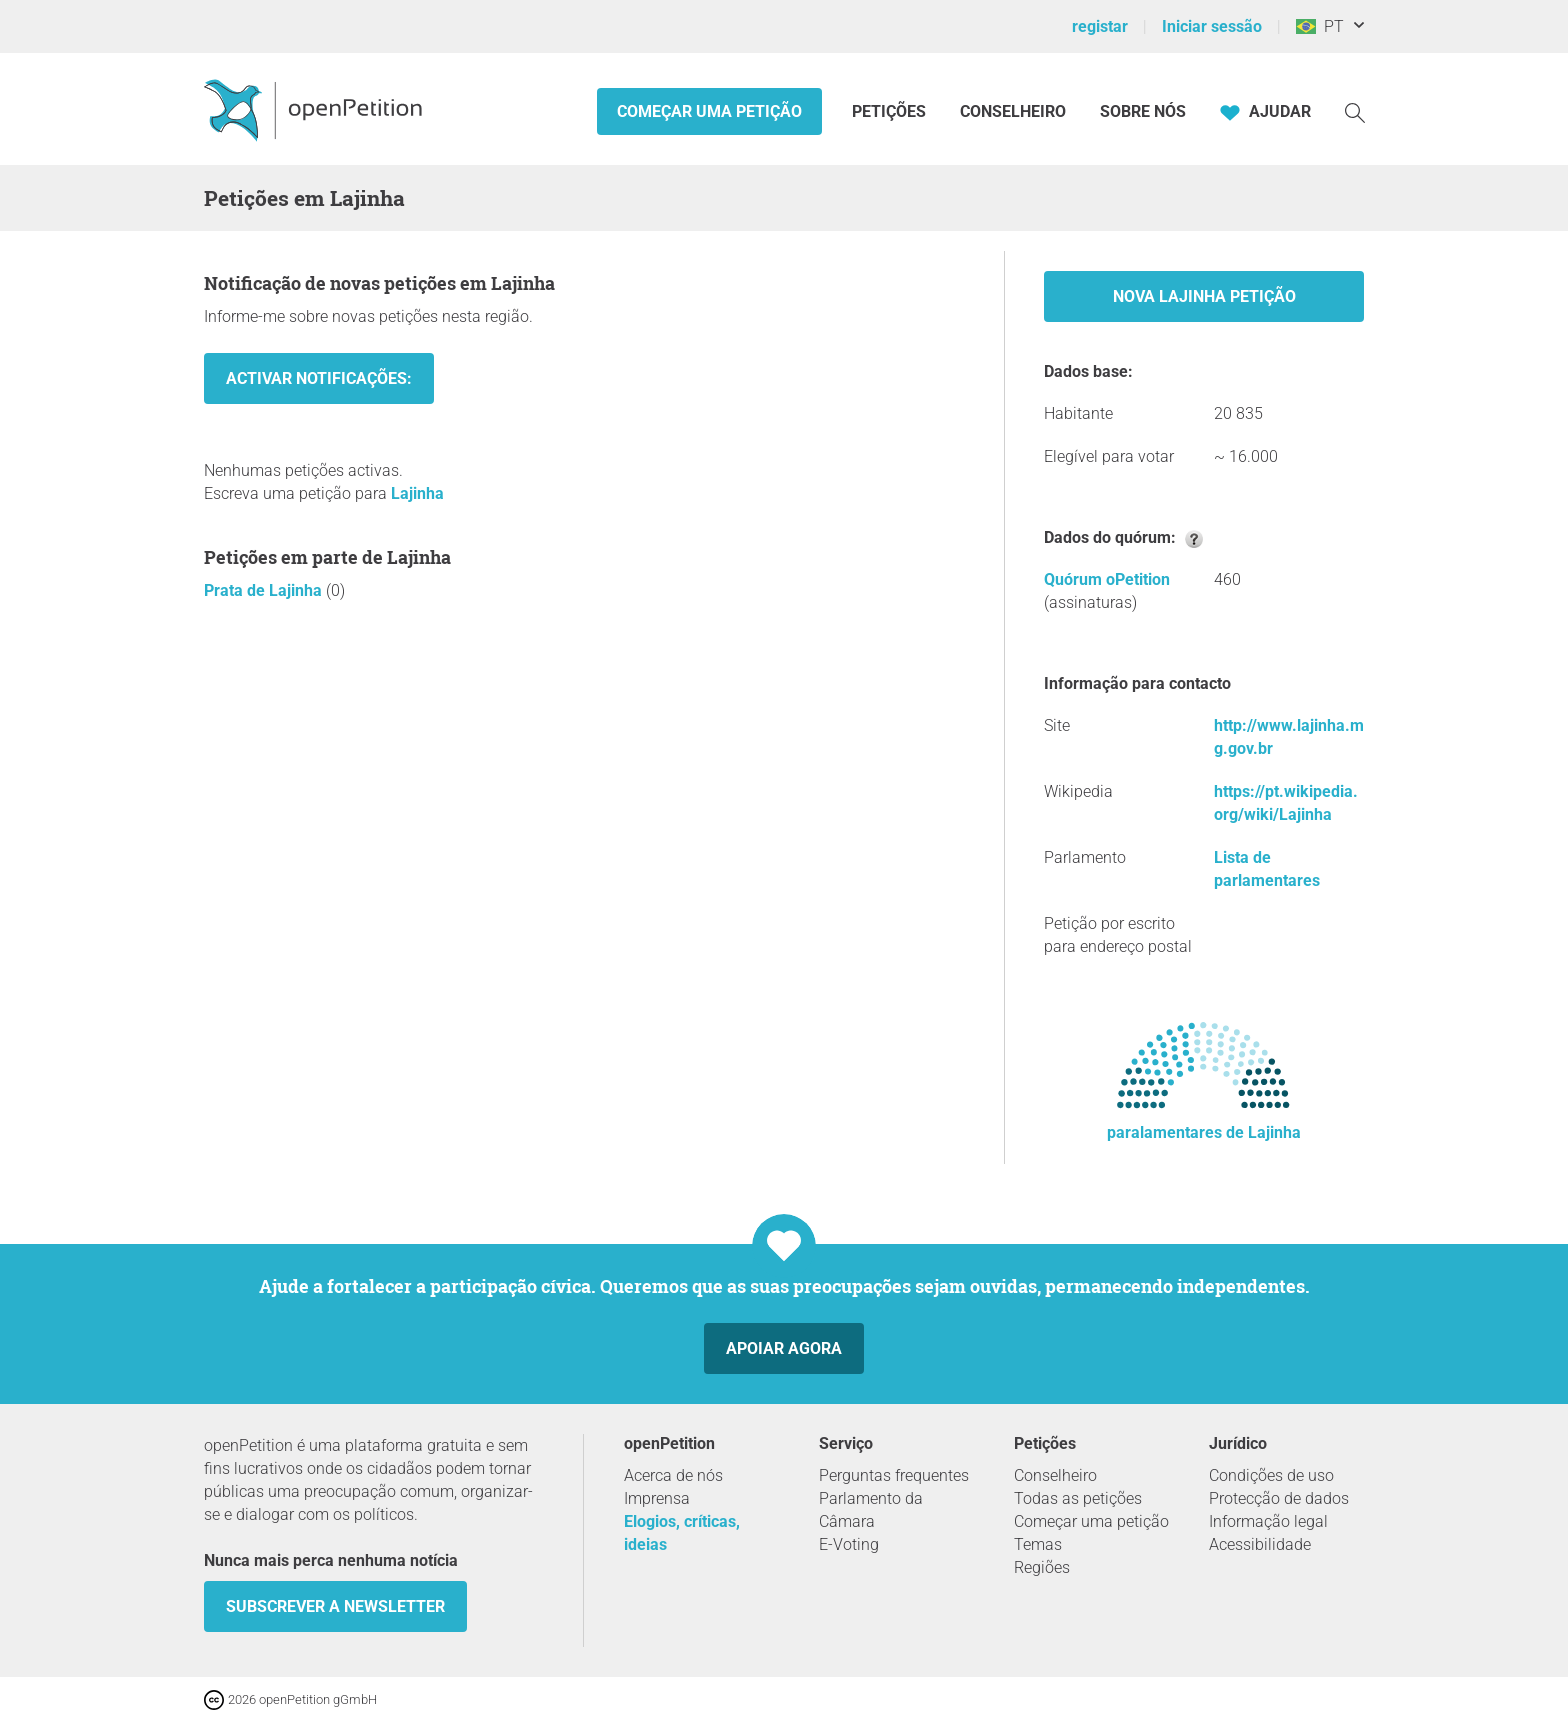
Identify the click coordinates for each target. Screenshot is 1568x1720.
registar (1100, 26)
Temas (1038, 1544)
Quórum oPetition (1107, 579)
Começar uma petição (709, 111)
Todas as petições (1078, 1498)
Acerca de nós (673, 1475)
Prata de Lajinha (265, 590)
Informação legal (1268, 1521)
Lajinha (417, 493)
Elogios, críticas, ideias (682, 1533)
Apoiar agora (784, 1348)
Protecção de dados (1279, 1498)
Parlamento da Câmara (871, 1510)
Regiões (1042, 1567)
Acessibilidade (1260, 1544)
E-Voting (849, 1544)
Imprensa (657, 1498)
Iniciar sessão (1212, 26)
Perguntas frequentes (894, 1475)
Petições (891, 111)
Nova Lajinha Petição (1204, 296)
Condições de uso (1271, 1475)
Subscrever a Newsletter (335, 1606)
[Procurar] (1355, 111)
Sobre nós (1143, 111)
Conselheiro (1013, 111)
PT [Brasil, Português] (1320, 26)
